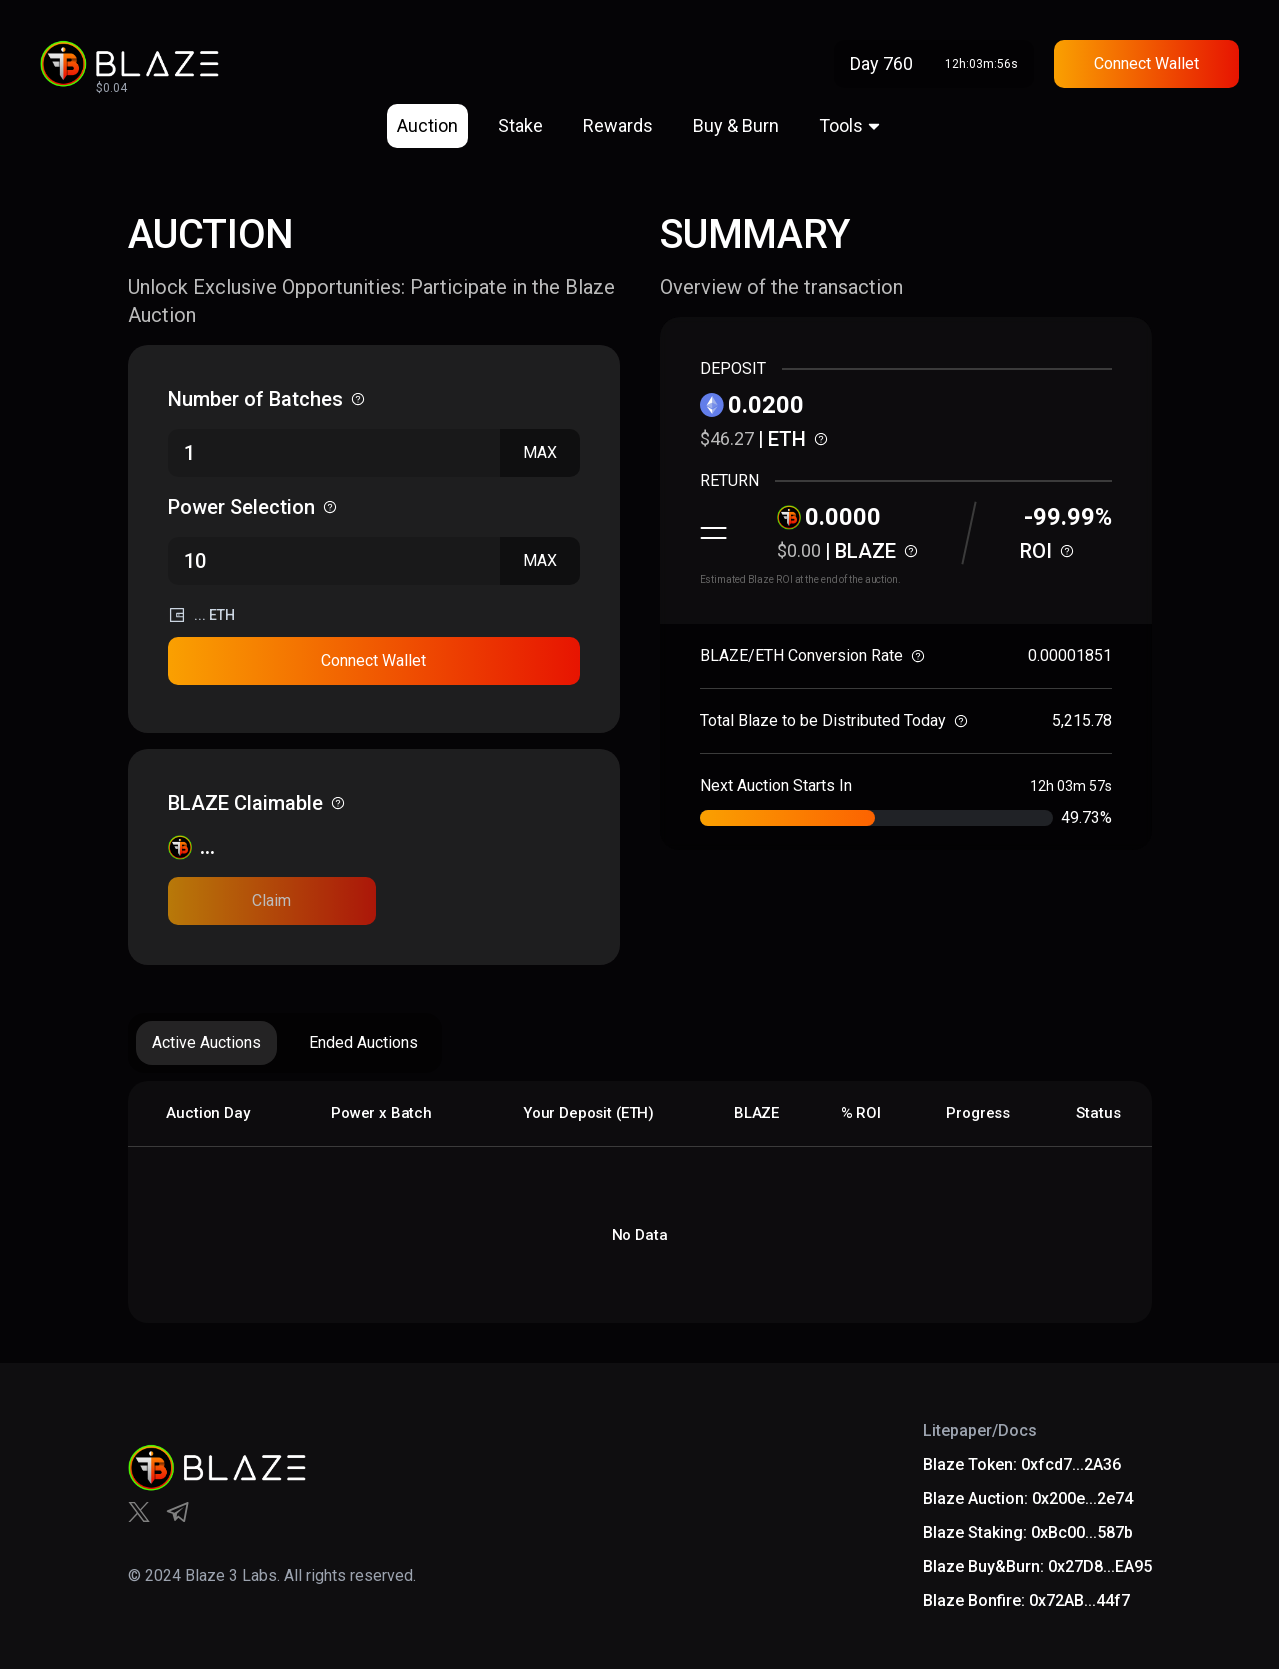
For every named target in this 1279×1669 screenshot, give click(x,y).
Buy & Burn (736, 125)
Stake (520, 125)
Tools (841, 125)
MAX (540, 452)
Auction (427, 125)
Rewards (618, 125)
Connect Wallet (1146, 63)
